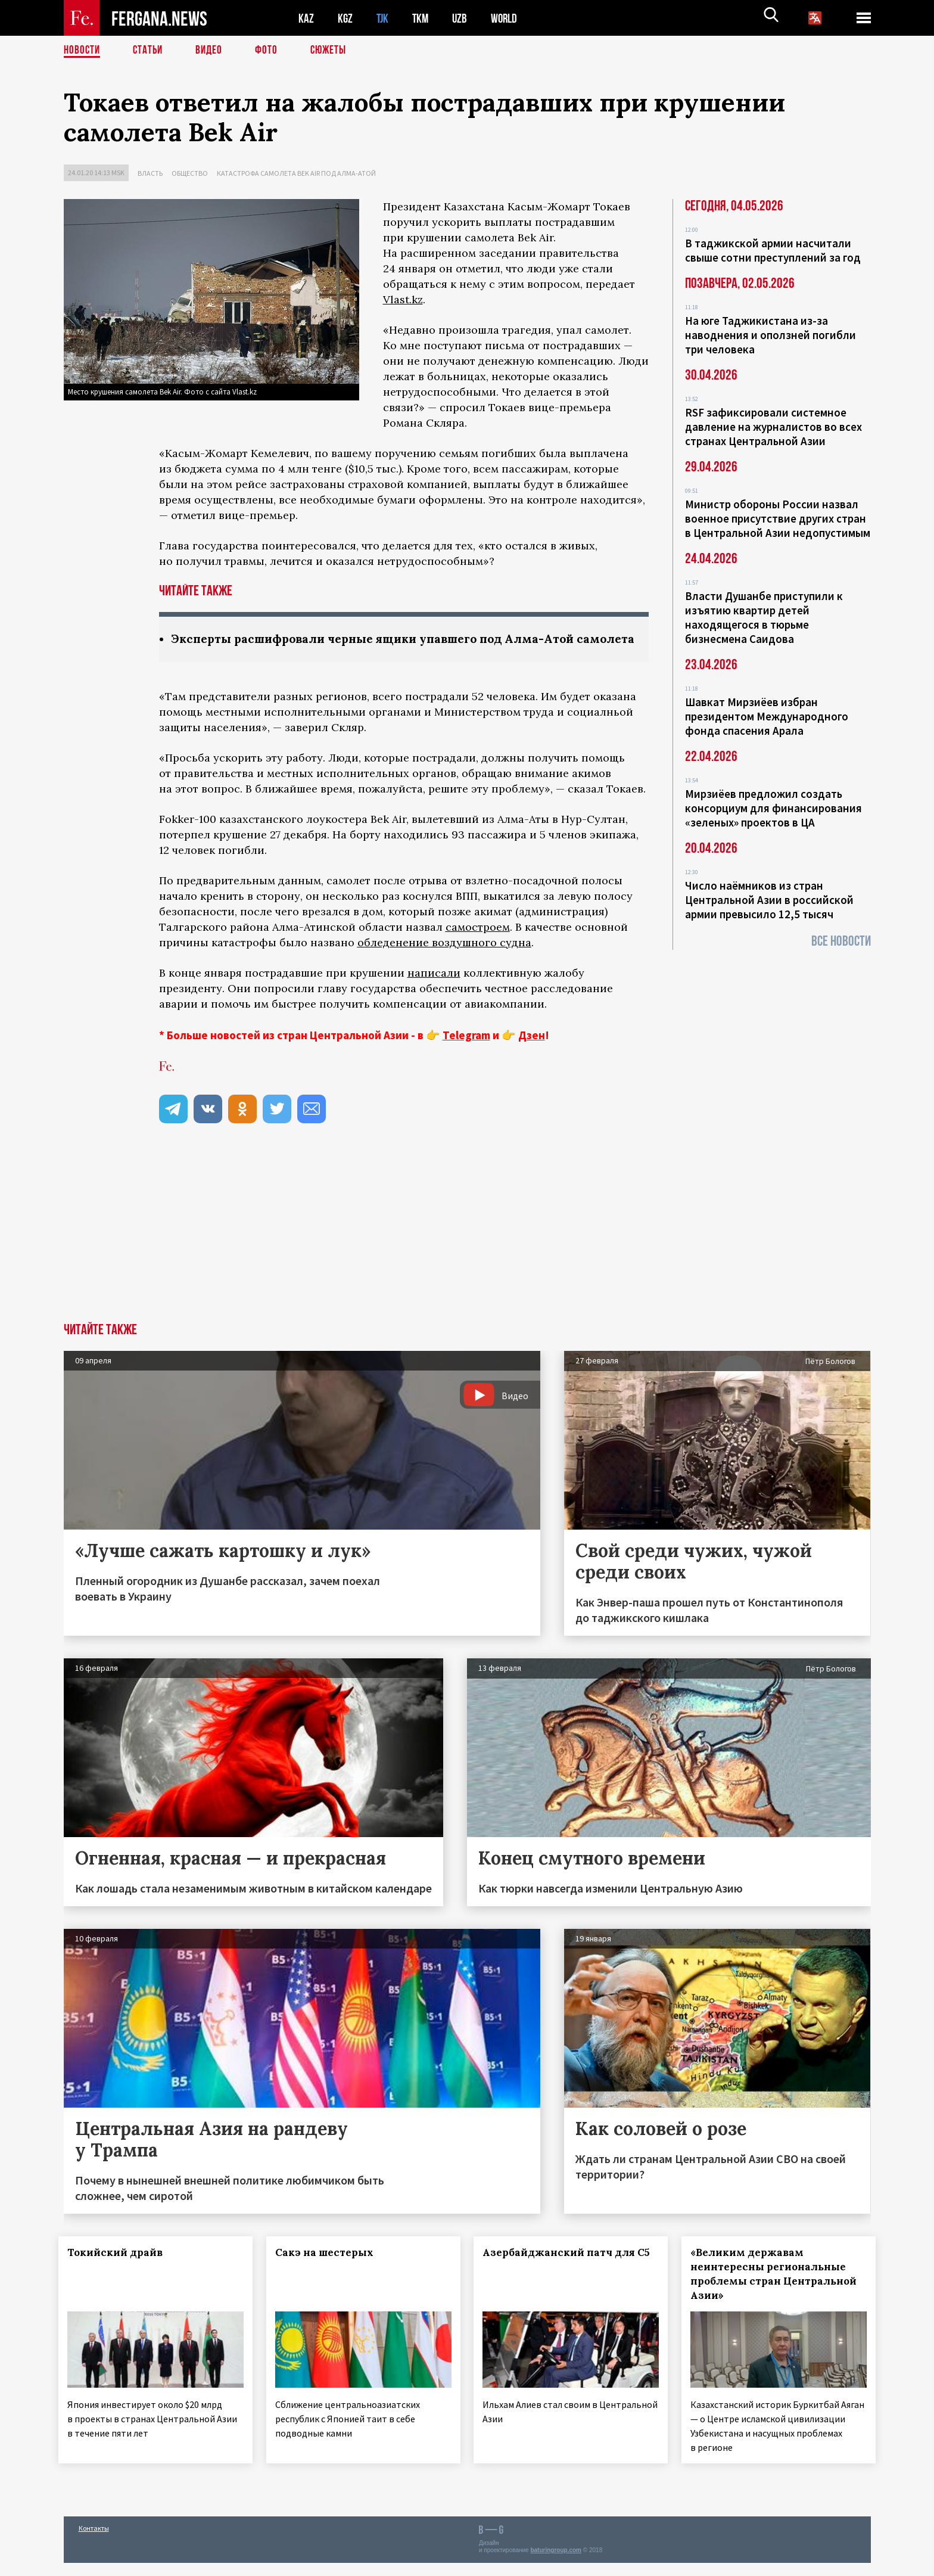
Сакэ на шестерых (329, 2269)
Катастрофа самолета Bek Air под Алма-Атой (296, 173)
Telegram (466, 1052)
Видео (213, 51)
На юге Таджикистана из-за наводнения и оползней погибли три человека (770, 334)
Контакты (94, 2541)
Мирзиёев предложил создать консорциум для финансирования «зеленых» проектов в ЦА (773, 808)
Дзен (531, 1052)
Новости (83, 51)
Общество (190, 173)
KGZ (345, 18)
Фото (271, 51)
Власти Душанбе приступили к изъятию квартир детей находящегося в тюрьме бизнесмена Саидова (764, 617)
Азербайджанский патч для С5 (553, 2276)
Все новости (841, 941)
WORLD (508, 18)
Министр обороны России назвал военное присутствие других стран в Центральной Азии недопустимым (777, 518)
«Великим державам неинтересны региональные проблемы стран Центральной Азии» (773, 2291)
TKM (422, 18)
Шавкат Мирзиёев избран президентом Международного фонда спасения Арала (766, 716)
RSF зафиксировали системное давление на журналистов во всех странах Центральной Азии (773, 426)
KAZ (306, 18)
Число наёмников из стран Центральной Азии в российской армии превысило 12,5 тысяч (769, 899)
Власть (150, 173)
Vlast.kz (403, 299)
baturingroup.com (555, 2563)
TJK (383, 18)
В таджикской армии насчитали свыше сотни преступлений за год (773, 250)
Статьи (150, 51)
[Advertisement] (467, 1250)
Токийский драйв (120, 2269)
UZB (463, 18)
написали (433, 989)
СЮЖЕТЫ (335, 51)
